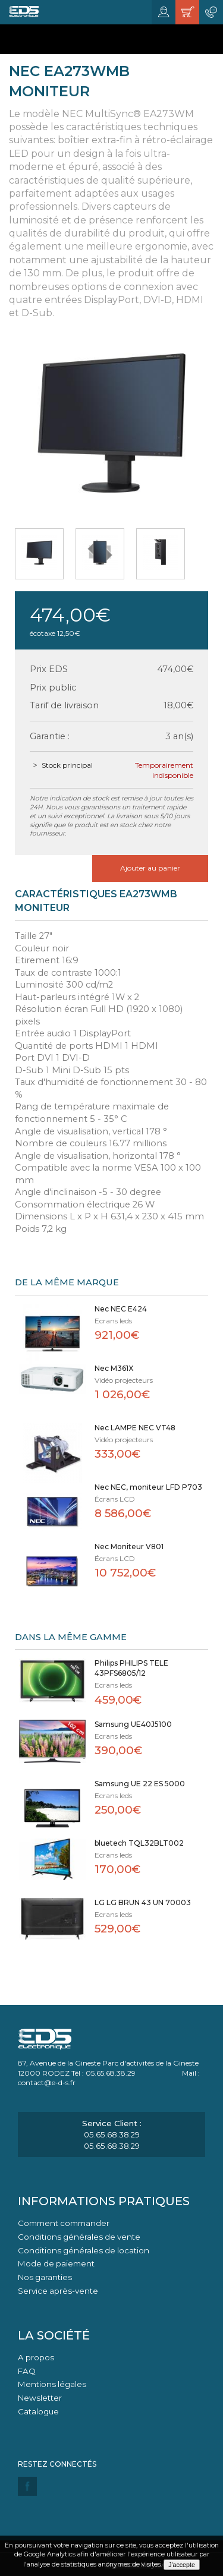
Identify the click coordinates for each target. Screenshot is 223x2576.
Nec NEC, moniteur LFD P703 (148, 1487)
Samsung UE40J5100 (133, 1724)
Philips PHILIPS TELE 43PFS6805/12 (131, 1668)
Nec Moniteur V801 (129, 1546)
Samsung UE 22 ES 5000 (140, 1783)
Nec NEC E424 (121, 1308)
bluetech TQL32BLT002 (139, 1843)
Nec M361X (114, 1368)
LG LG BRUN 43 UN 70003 (143, 1902)
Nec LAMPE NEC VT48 (135, 1427)
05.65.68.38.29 (112, 2134)
